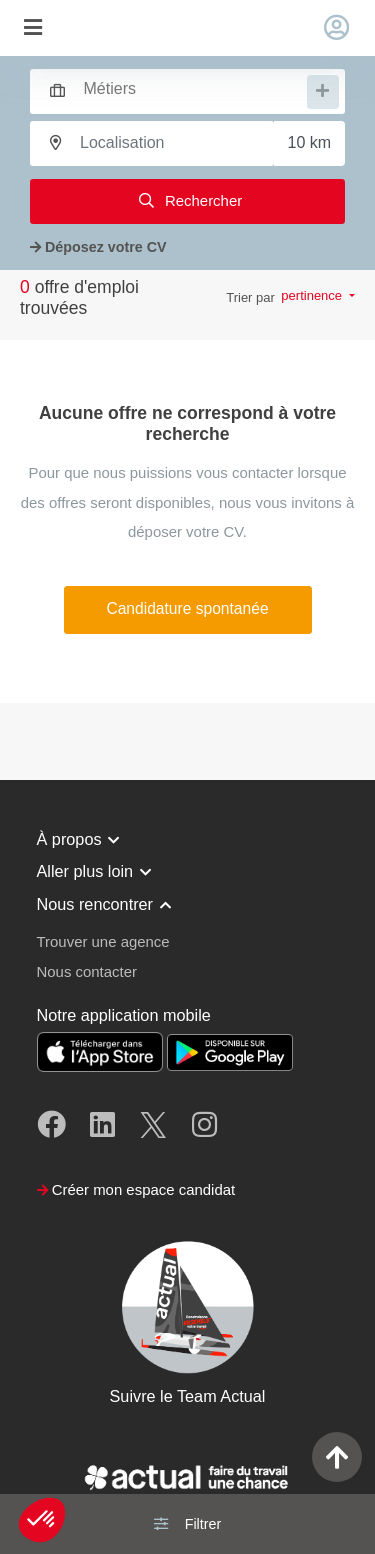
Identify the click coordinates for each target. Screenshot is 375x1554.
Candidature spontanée (187, 608)
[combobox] (178, 89)
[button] (42, 1520)
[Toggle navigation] (32, 28)
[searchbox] (193, 89)
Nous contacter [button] (87, 971)
